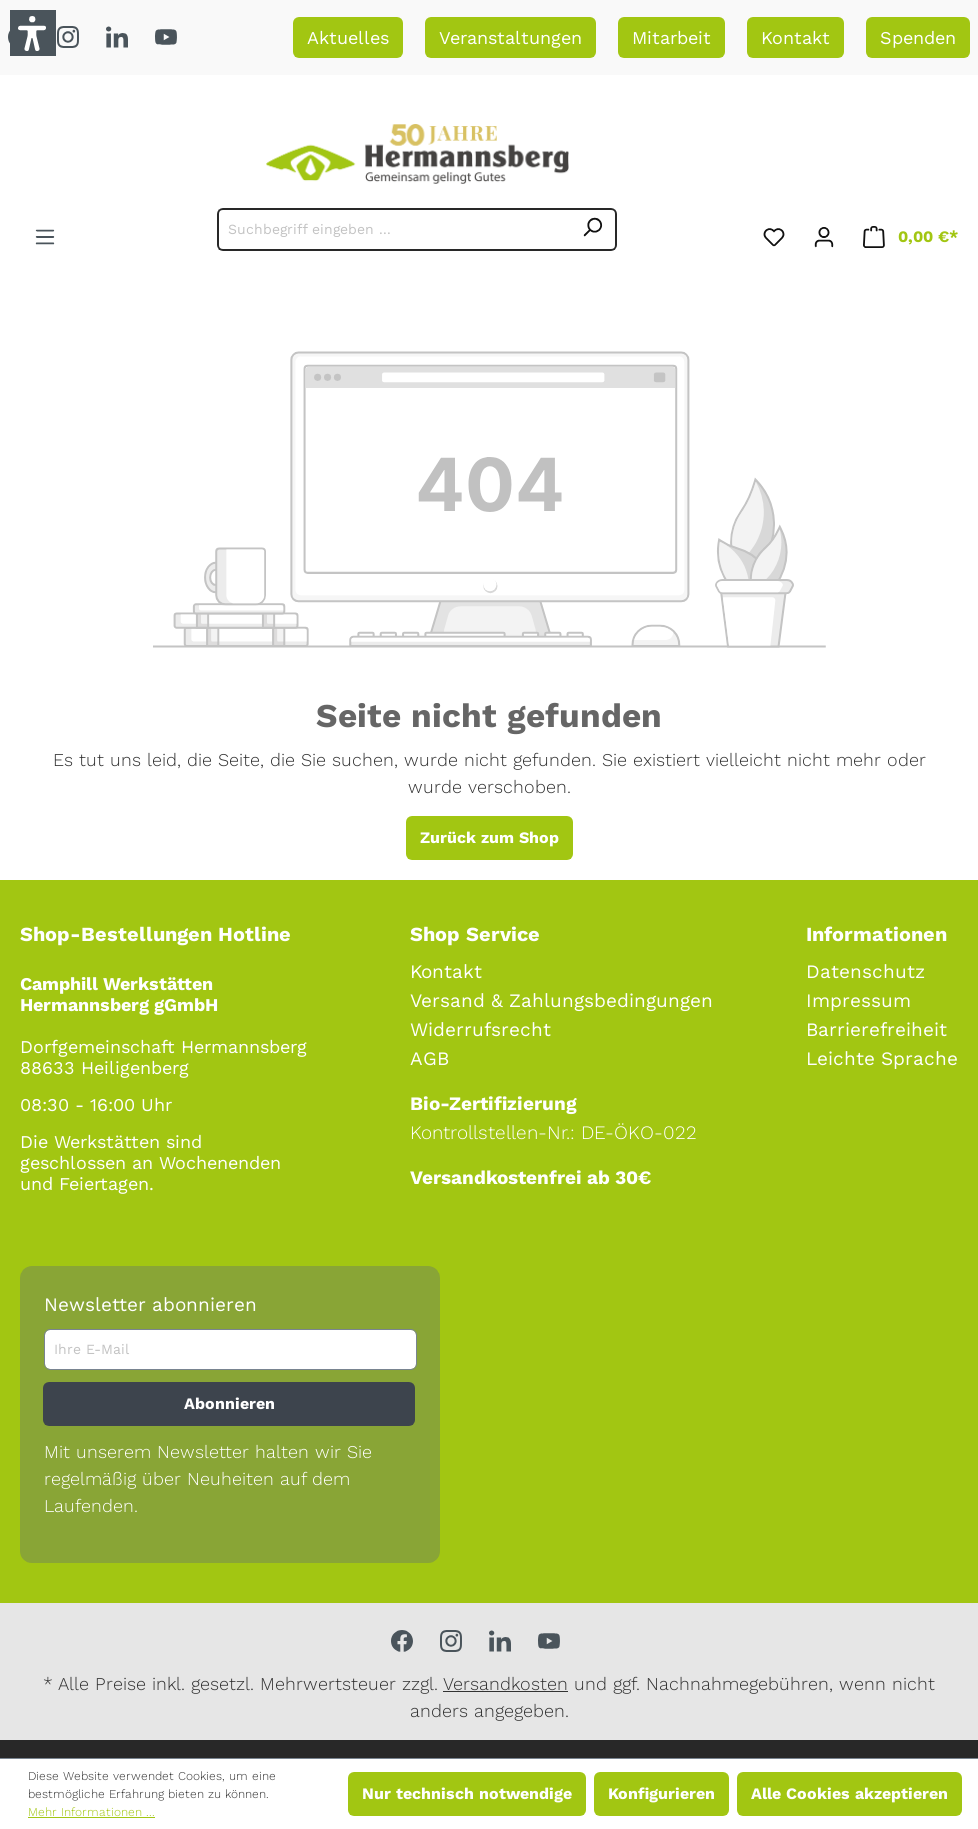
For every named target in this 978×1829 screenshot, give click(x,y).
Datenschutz (865, 971)
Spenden (918, 37)
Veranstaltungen (510, 37)
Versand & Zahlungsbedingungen (561, 1000)
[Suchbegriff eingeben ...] (393, 229)
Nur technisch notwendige (467, 1793)
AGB (429, 1058)
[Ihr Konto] (824, 233)
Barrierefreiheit (876, 1029)
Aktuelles (348, 37)
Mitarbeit (671, 37)
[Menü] (45, 233)
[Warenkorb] (910, 233)
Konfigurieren (661, 1793)
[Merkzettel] (774, 233)
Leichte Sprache (882, 1058)
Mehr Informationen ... (91, 1812)
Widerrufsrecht (480, 1029)
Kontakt (795, 37)
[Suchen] (593, 229)
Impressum (858, 1000)
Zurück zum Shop (489, 837)
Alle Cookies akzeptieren (849, 1793)
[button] (33, 33)
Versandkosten (505, 1683)
